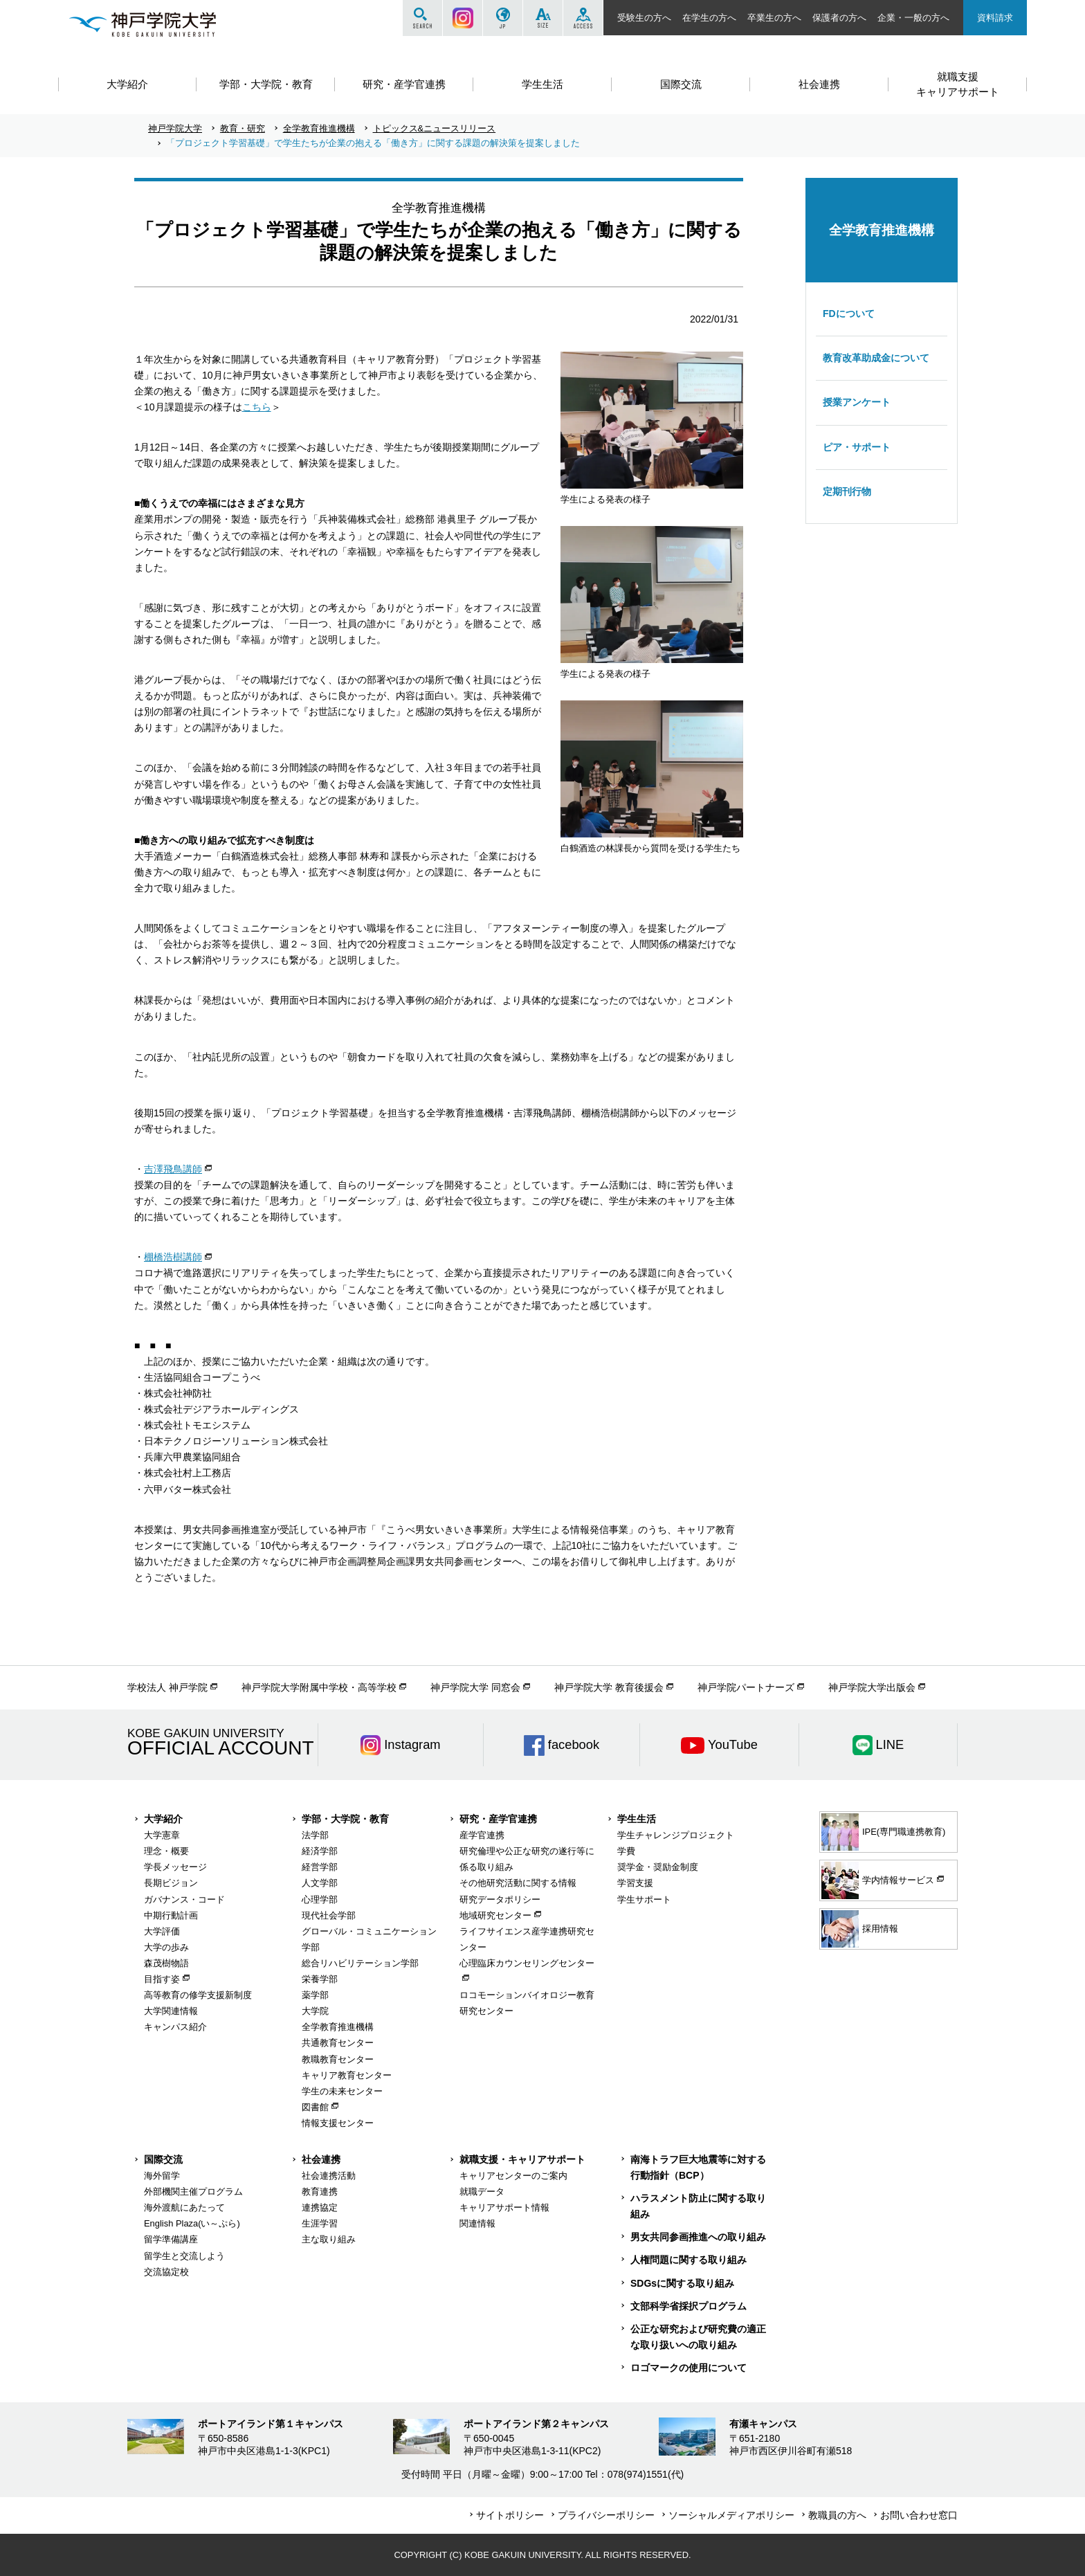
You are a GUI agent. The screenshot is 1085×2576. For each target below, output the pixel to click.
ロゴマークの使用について (688, 2367)
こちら (256, 406)
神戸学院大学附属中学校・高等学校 (318, 1687)
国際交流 (163, 2159)
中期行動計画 (171, 1915)
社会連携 (321, 2159)
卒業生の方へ (774, 17)
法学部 (315, 1835)
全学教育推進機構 (319, 128)
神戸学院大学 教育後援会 (609, 1687)
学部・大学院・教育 (345, 1818)
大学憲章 (162, 1835)
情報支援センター (338, 2123)
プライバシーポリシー (606, 2515)
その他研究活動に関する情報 (517, 1883)
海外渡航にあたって (184, 2207)
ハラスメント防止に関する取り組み (698, 2206)
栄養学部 (320, 1979)
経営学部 (320, 1867)
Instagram (462, 18)
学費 (626, 1851)
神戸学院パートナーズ (746, 1687)
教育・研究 (242, 128)
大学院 (315, 2011)
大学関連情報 (171, 2011)
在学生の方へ (709, 17)
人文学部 (320, 1883)
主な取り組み (329, 2239)
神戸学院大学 (175, 128)
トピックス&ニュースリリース (434, 128)
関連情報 (477, 2223)
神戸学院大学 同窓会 (475, 1687)
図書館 (315, 2107)
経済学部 (320, 1851)
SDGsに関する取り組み (682, 2283)
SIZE (543, 18)
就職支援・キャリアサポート (522, 2159)
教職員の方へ (837, 2515)
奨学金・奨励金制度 (657, 1867)
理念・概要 (166, 1851)
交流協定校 (166, 2272)
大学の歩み (166, 1947)
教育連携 (320, 2191)
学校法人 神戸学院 (167, 1687)
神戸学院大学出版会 (871, 1687)
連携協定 (320, 2207)
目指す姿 (162, 1979)
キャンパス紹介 (175, 2027)
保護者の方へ (839, 17)
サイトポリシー (510, 2515)
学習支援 (635, 1883)
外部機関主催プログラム (193, 2191)
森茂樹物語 (166, 1963)
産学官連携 (481, 1835)
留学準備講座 (171, 2239)
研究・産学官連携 (498, 1818)
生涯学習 (320, 2223)
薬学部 (315, 1995)
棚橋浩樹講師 (173, 1256)
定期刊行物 (847, 491)
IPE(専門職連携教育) (883, 1832)
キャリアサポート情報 (504, 2207)
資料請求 (995, 17)
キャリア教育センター (347, 2075)
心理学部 (320, 1899)
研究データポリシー (499, 1899)
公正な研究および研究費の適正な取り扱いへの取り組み (698, 2336)
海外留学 (162, 2175)
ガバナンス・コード (184, 1899)
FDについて (849, 313)
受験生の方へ (644, 17)
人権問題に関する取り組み (688, 2259)
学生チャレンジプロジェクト (675, 1835)
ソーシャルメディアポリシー (731, 2515)
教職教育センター (338, 2059)
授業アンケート (857, 402)
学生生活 (636, 1818)
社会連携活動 (329, 2175)
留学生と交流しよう (184, 2256)
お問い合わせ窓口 (919, 2515)
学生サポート (644, 1899)
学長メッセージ (175, 1867)
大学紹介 (163, 1818)
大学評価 (162, 1931)
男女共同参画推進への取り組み (698, 2236)
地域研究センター (495, 1915)
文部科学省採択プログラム (688, 2306)
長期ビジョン (171, 1883)
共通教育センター (338, 2043)
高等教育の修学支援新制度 (198, 1995)
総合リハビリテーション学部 (360, 1963)
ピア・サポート (857, 447)
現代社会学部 (329, 1915)
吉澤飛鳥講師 (173, 1168)
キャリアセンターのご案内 (513, 2175)
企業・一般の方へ (913, 17)
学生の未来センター (342, 2091)
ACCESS (583, 18)
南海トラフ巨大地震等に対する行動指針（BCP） (698, 2167)
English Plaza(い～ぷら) (192, 2223)
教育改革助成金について (876, 357)
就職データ (481, 2191)
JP (502, 18)
